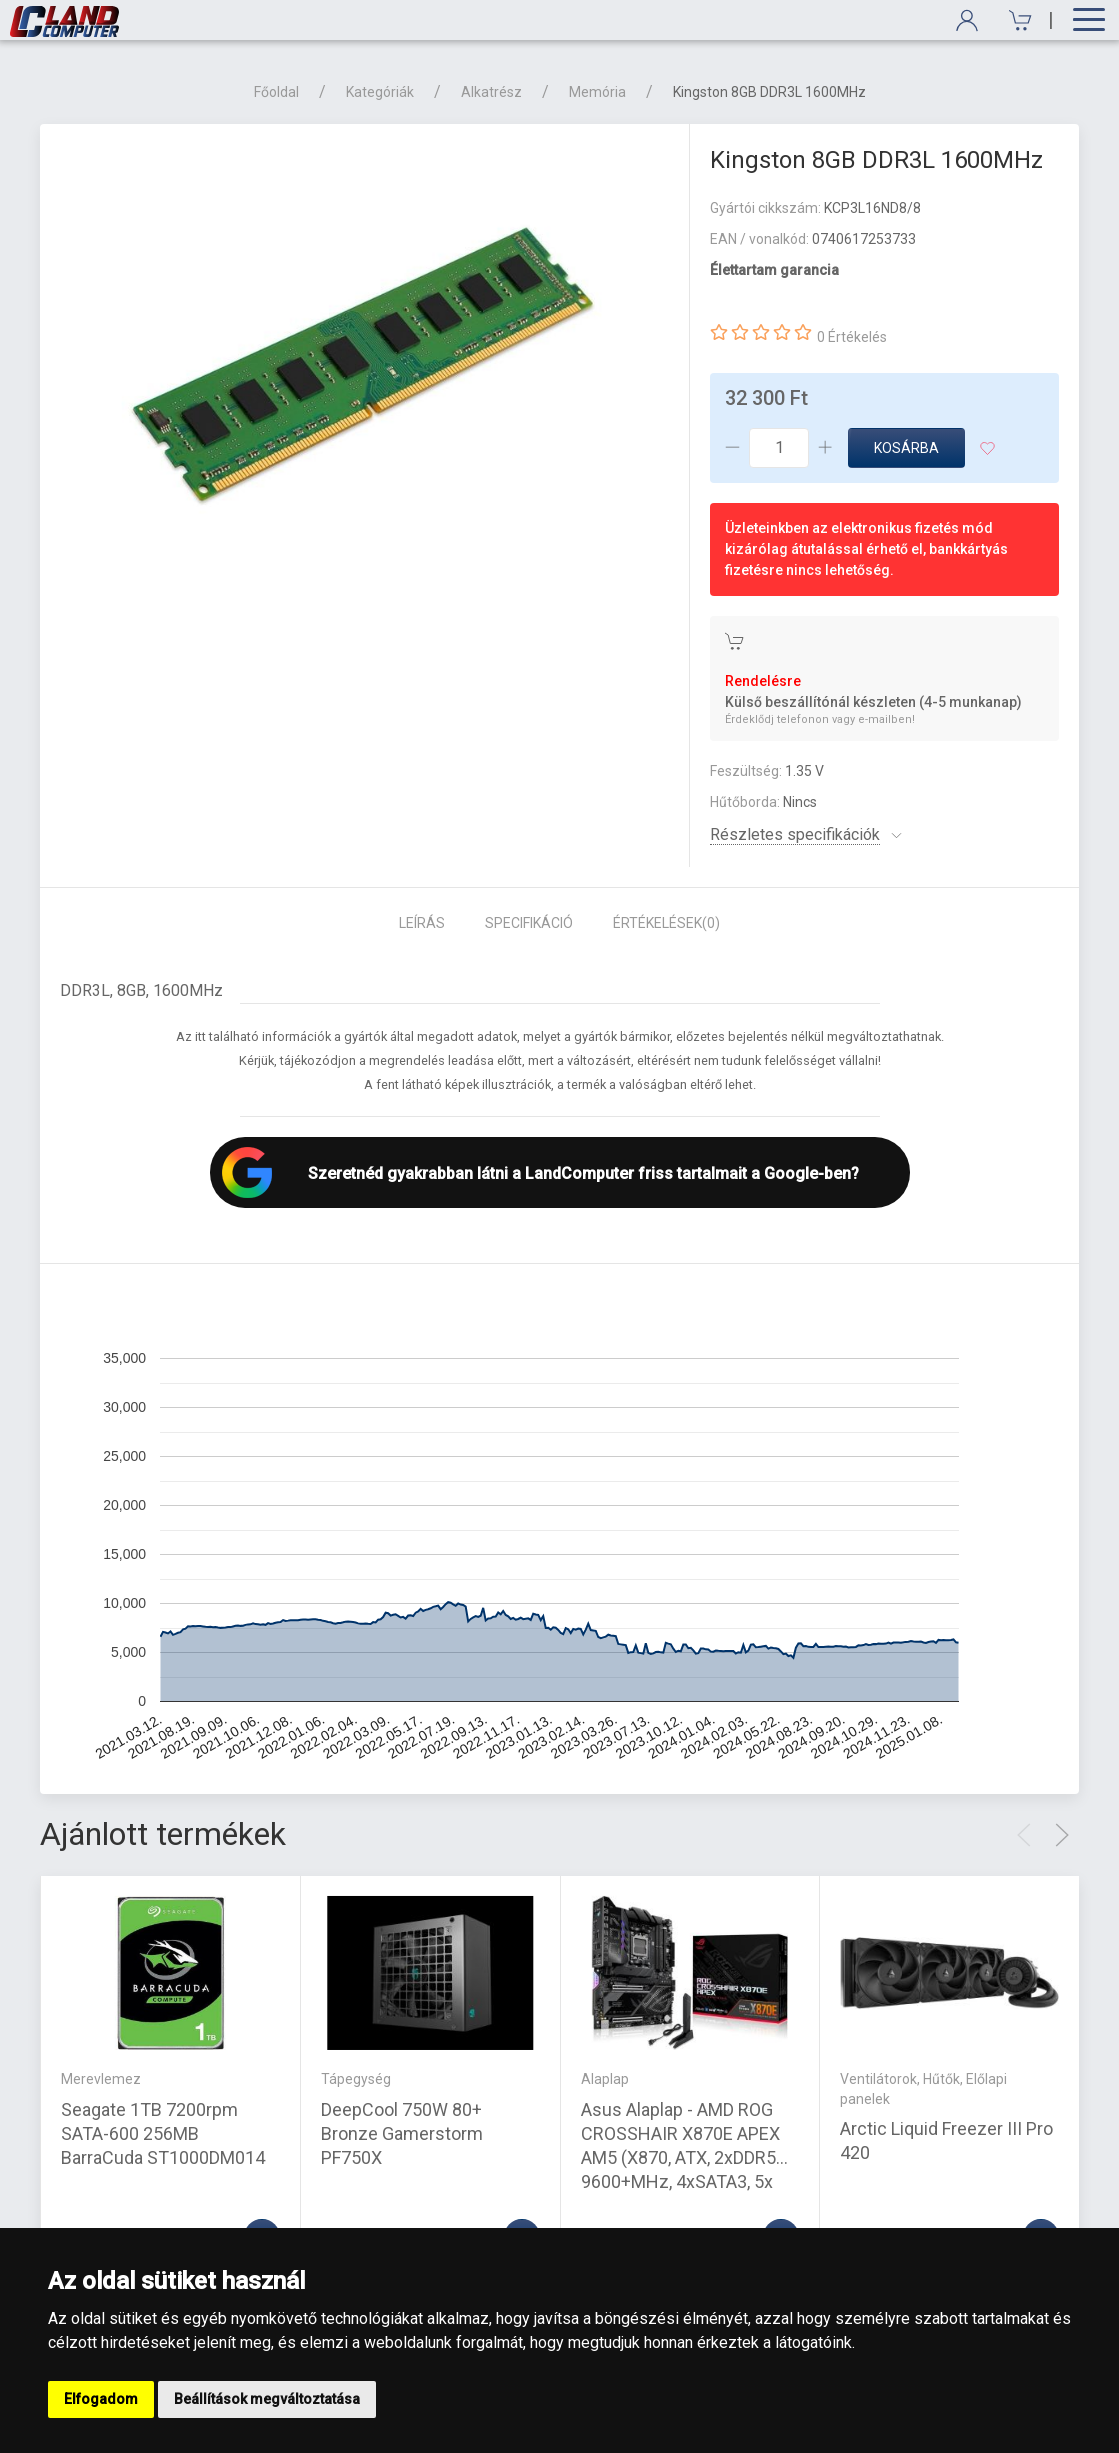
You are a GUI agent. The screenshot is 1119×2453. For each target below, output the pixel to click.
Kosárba (906, 448)
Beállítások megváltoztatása (267, 2399)
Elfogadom (101, 2399)
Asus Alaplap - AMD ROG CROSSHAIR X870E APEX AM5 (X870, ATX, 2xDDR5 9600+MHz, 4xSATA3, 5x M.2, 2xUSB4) (680, 2157)
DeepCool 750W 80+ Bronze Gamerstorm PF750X (402, 2133)
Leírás (422, 923)
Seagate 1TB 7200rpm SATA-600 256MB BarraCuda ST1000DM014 (163, 2133)
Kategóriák (380, 92)
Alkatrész (491, 92)
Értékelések (666, 923)
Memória (597, 92)
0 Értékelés (852, 337)
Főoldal (276, 92)
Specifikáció (529, 923)
